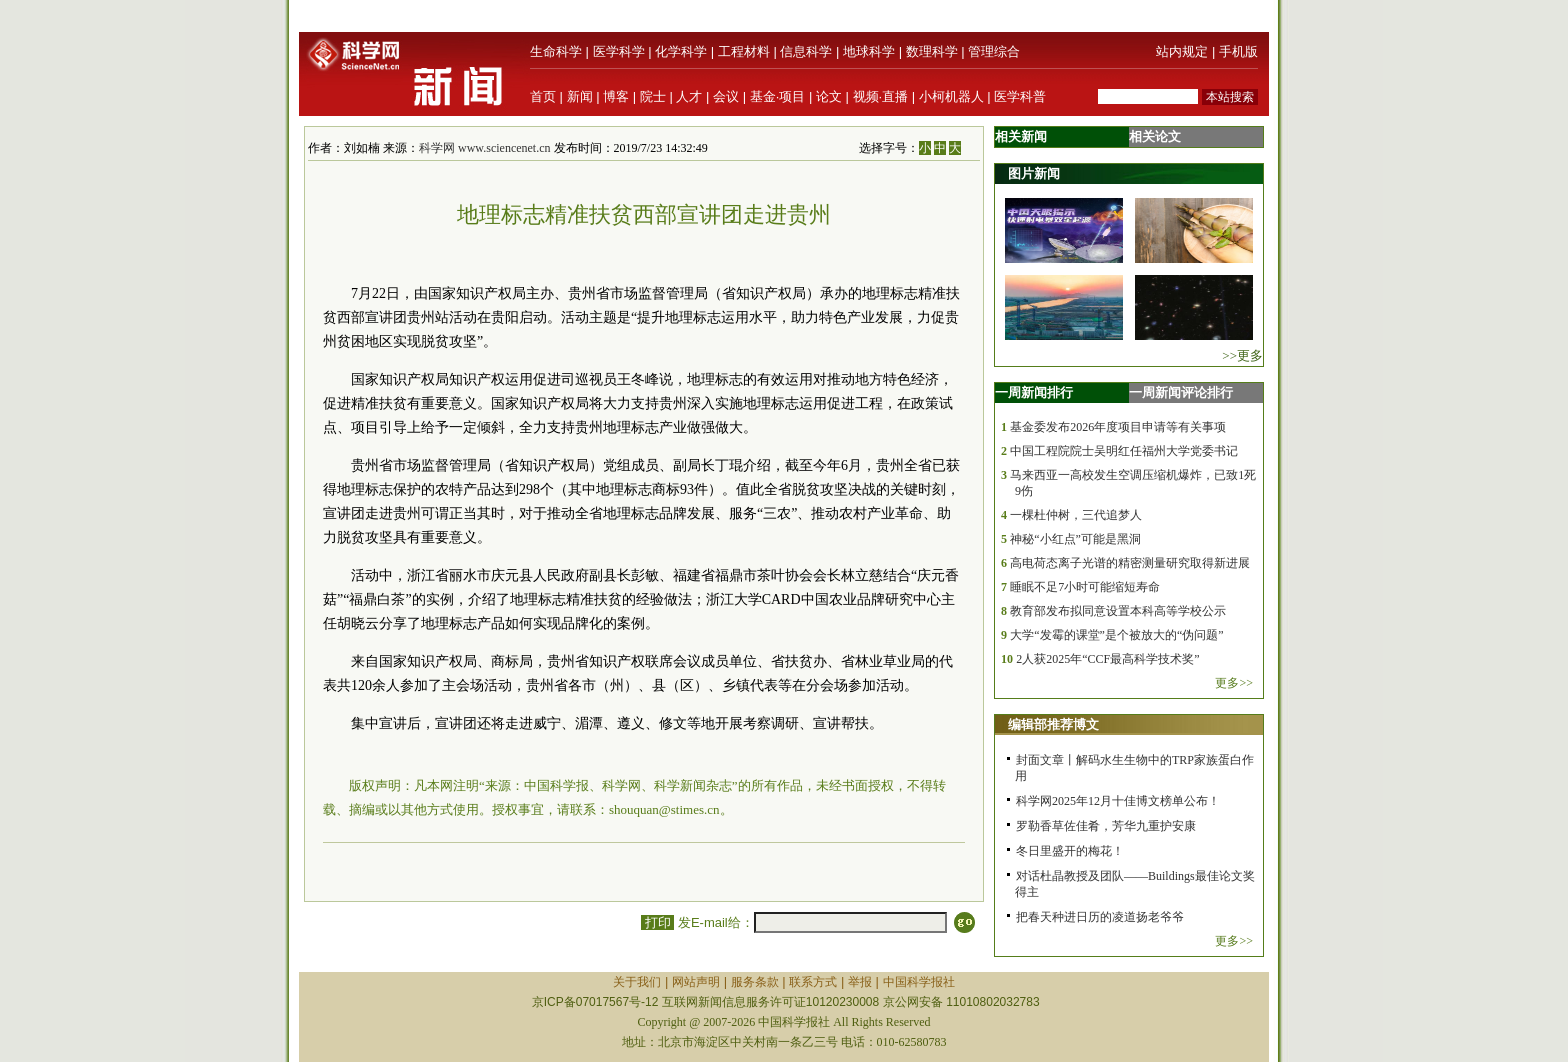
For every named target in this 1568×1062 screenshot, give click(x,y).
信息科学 (806, 51)
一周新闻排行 (1034, 392)
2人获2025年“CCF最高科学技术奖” (1107, 659)
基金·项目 (778, 96)
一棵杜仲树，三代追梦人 (1076, 515)
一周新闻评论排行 (1181, 392)
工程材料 (744, 51)
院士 (653, 96)
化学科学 (681, 51)
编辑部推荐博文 (1053, 724)
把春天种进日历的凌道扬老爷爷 (1100, 917)
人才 (689, 96)
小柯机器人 (951, 96)
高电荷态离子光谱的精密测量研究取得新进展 (1130, 563)
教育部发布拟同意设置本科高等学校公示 (1118, 611)
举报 (860, 982)
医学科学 (619, 51)
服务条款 (755, 982)
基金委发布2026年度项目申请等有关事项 (1118, 427)
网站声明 (696, 982)
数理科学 (932, 51)
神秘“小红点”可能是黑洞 (1075, 539)
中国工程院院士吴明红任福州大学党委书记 (1124, 451)
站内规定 (1182, 51)
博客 (616, 96)
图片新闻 (1034, 173)
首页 (543, 96)
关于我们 (637, 982)
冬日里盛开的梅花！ (1070, 851)
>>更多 (1242, 355)
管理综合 (994, 51)
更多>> (1234, 683)
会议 (726, 96)
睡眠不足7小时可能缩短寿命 (1085, 587)
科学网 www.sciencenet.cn (485, 148)
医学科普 (1020, 96)
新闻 (580, 96)
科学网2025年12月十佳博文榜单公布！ (1118, 801)
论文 (829, 96)
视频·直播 (881, 96)
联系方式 (813, 982)
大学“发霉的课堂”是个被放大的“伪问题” (1116, 635)
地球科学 (869, 51)
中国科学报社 (919, 982)
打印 (657, 922)
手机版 (1238, 51)
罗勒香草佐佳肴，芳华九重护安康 (1106, 826)
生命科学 (556, 51)
